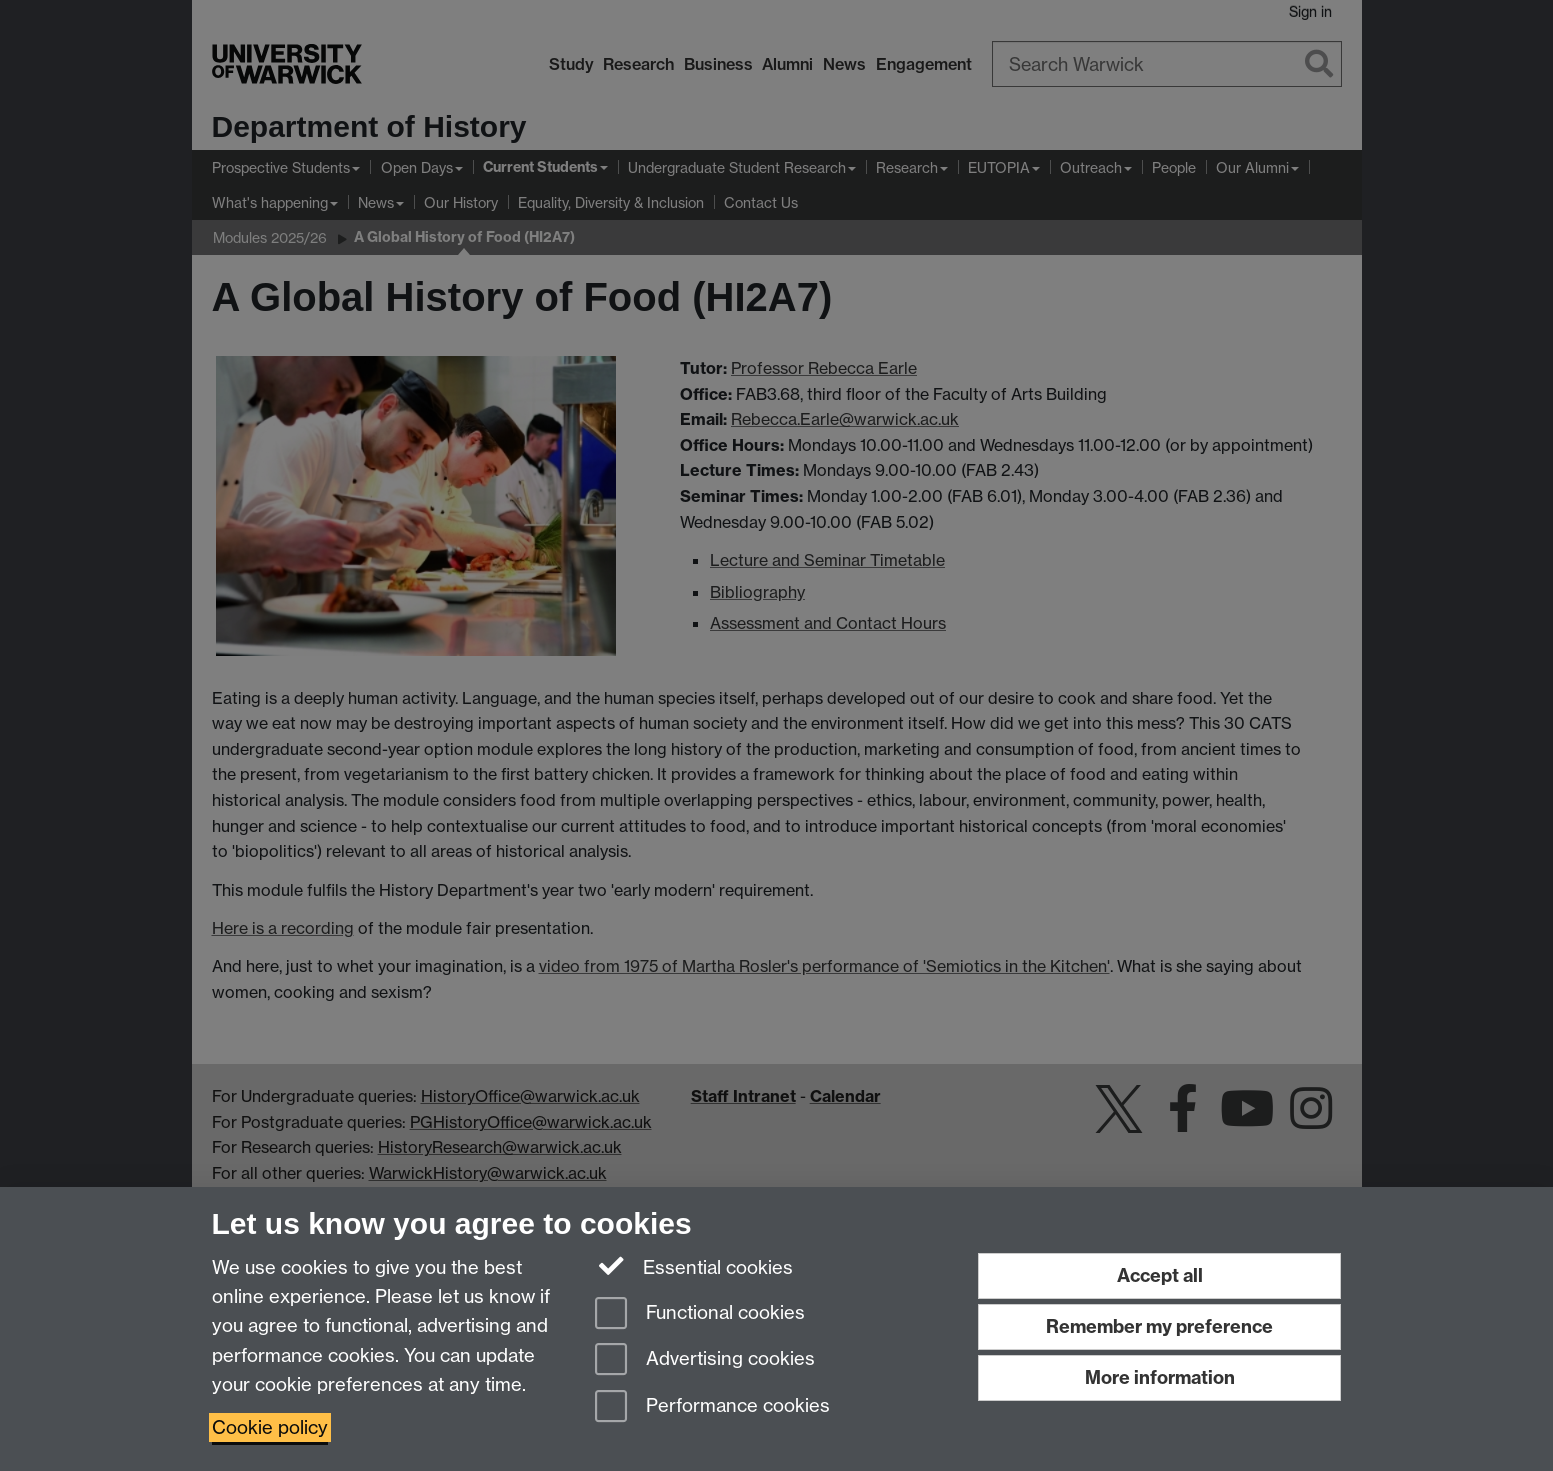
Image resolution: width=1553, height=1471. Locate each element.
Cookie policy (270, 1427)
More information (1160, 1377)
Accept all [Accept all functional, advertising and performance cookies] (1160, 1275)
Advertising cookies (705, 1360)
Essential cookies (694, 1266)
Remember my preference (1159, 1326)
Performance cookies (712, 1407)
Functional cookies (700, 1314)
